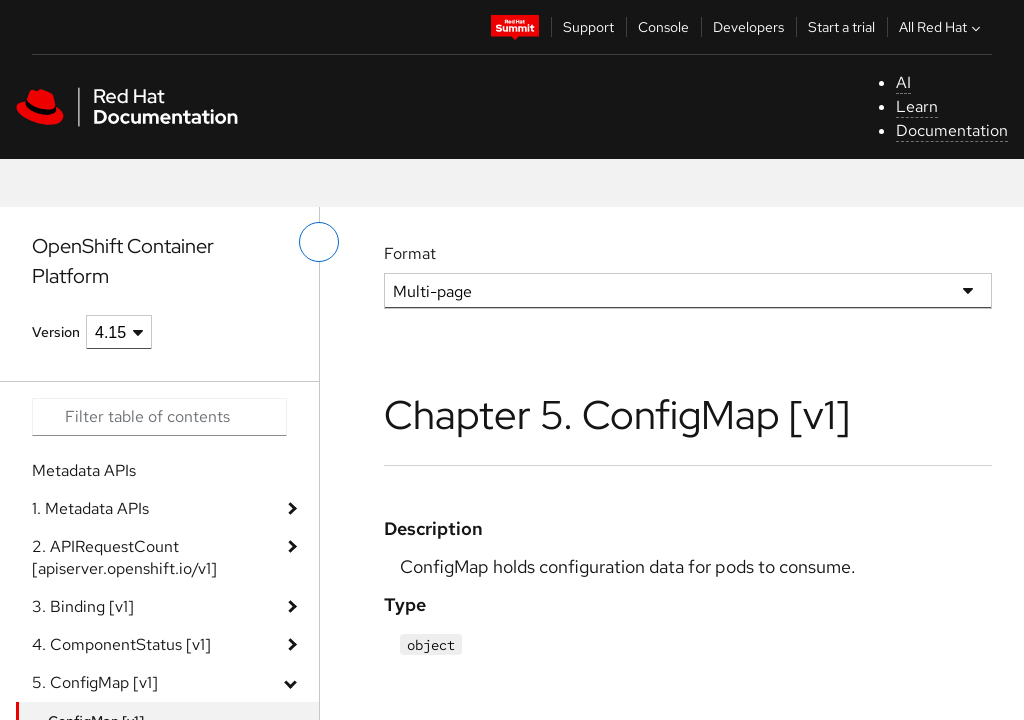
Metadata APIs (84, 470)
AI (903, 82)
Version (56, 332)
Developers (748, 27)
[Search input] (159, 417)
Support (588, 27)
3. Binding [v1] (83, 606)
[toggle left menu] (319, 242)
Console (663, 27)
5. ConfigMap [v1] (95, 682)
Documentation (952, 130)
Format (410, 253)
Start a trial (841, 27)
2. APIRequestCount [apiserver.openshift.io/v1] (124, 557)
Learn (917, 106)
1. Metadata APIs (90, 508)
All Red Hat (942, 27)
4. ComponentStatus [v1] (121, 644)
